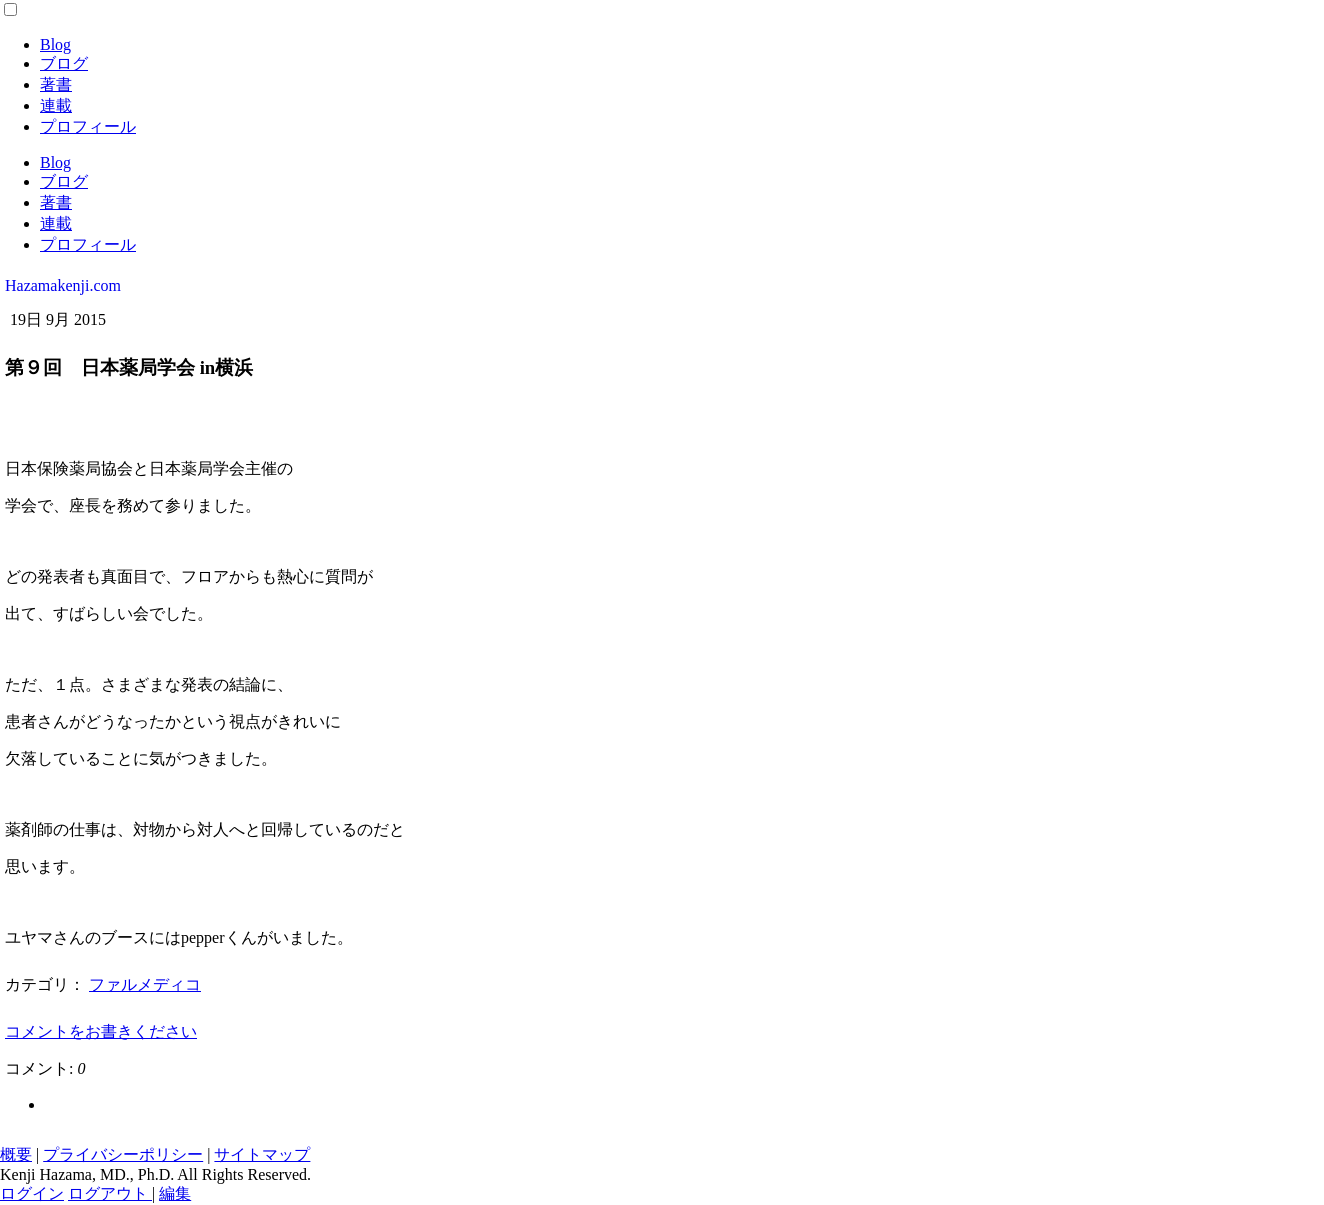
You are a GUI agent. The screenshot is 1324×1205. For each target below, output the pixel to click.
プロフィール (88, 126)
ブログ (64, 63)
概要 (16, 1154)
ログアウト (110, 1193)
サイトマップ (262, 1154)
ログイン (32, 1193)
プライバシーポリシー (123, 1154)
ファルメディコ (145, 984)
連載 (56, 105)
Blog (55, 44)
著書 (56, 84)
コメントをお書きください (101, 1031)
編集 (175, 1193)
